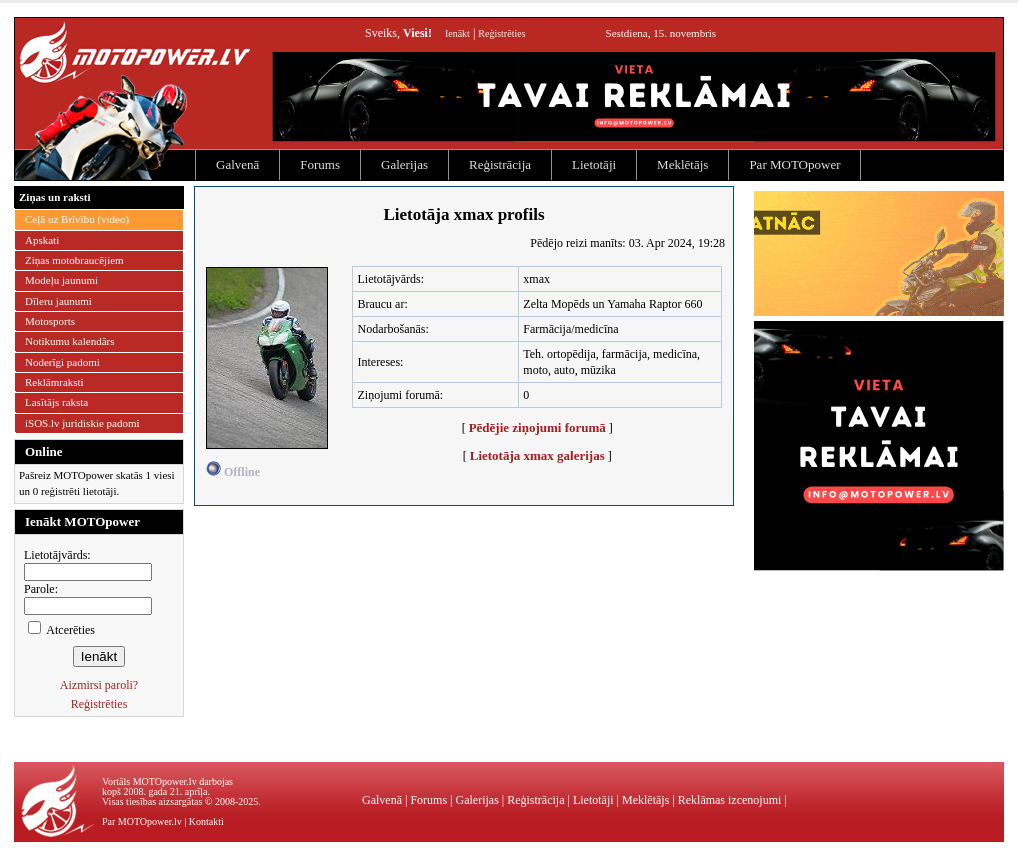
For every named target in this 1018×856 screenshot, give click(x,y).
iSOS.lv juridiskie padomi (82, 423)
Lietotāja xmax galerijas (537, 455)
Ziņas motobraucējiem (74, 260)
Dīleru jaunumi (58, 301)
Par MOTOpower (794, 164)
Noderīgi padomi (62, 362)
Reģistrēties (501, 33)
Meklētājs (682, 164)
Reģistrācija (500, 164)
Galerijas (404, 164)
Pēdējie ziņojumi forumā (537, 427)
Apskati (42, 240)
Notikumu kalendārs (70, 341)
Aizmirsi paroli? (99, 685)
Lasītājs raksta (56, 402)
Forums (320, 164)
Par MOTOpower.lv (142, 821)
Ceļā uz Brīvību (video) (77, 219)
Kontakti (206, 821)
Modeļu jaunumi (61, 280)
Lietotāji (594, 164)
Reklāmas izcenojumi (730, 800)
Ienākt (457, 33)
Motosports (50, 321)
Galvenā (237, 164)
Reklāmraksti (54, 382)
